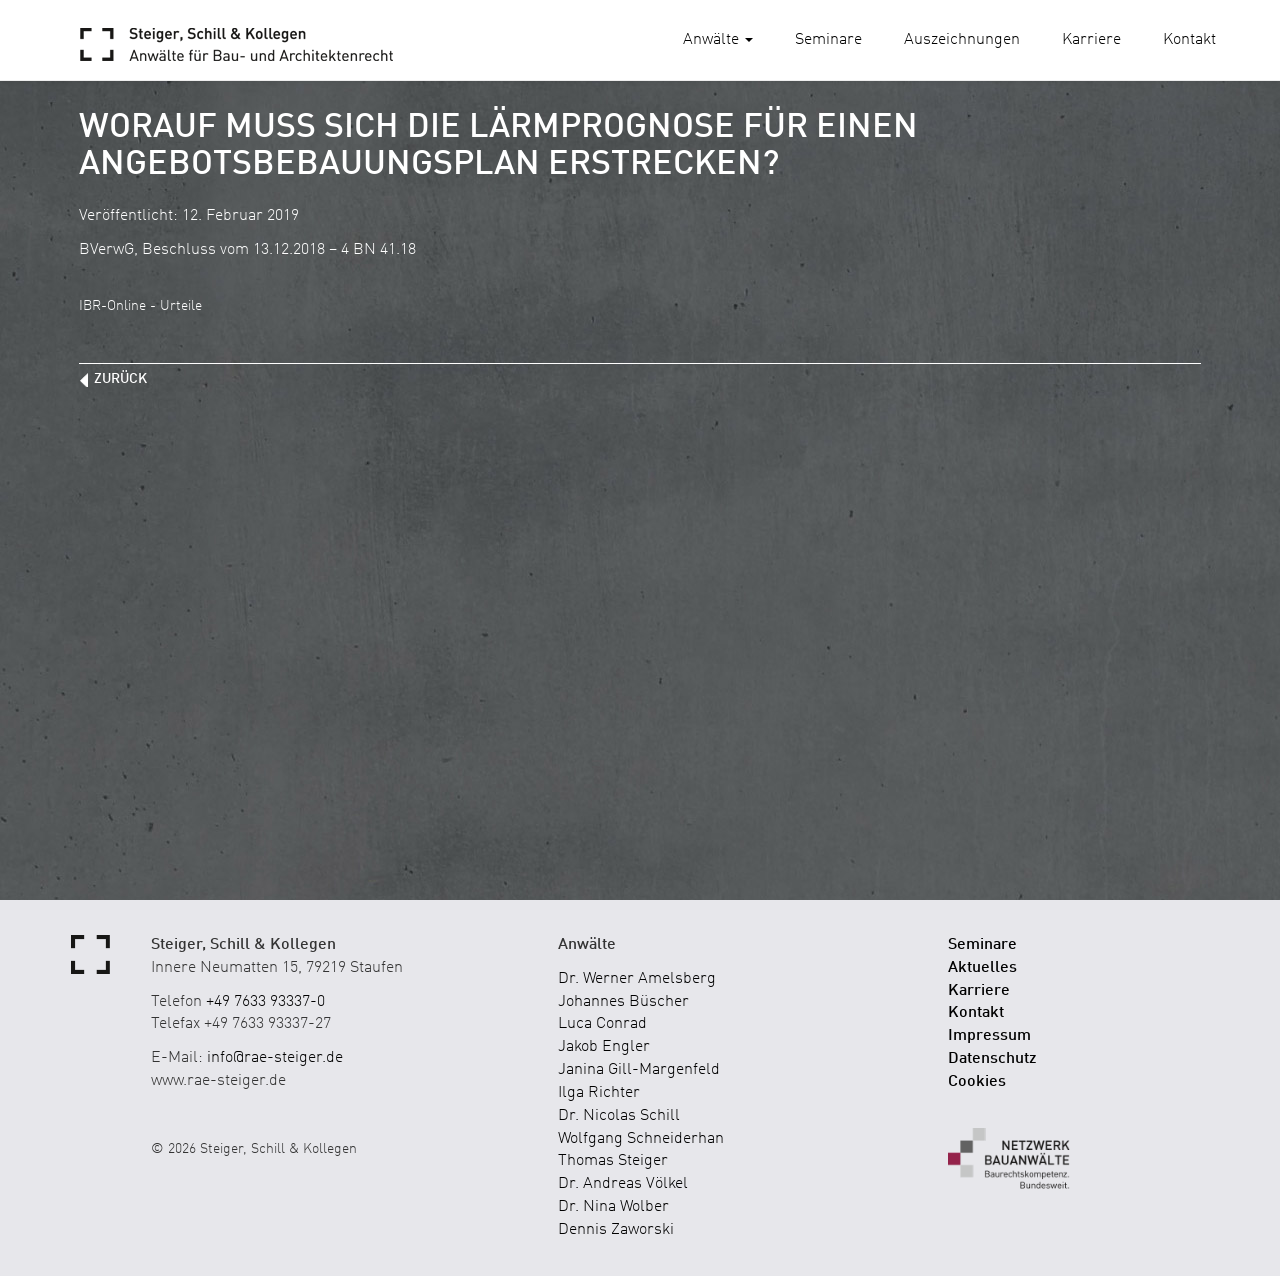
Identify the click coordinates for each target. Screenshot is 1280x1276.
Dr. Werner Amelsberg (637, 979)
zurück (120, 379)
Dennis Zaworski (616, 1230)
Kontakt (1189, 40)
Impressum (989, 1036)
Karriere (1091, 40)
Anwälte (718, 40)
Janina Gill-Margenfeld (639, 1070)
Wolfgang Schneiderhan (641, 1139)
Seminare (828, 40)
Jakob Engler (604, 1047)
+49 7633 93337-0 (265, 1002)
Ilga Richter (599, 1093)
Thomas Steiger (613, 1161)
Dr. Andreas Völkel (623, 1184)
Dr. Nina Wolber (613, 1207)
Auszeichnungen (962, 40)
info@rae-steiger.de (275, 1058)
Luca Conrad (602, 1024)
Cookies (977, 1082)
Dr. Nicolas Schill (619, 1116)
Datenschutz (992, 1059)
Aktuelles (982, 968)
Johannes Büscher (623, 1002)
